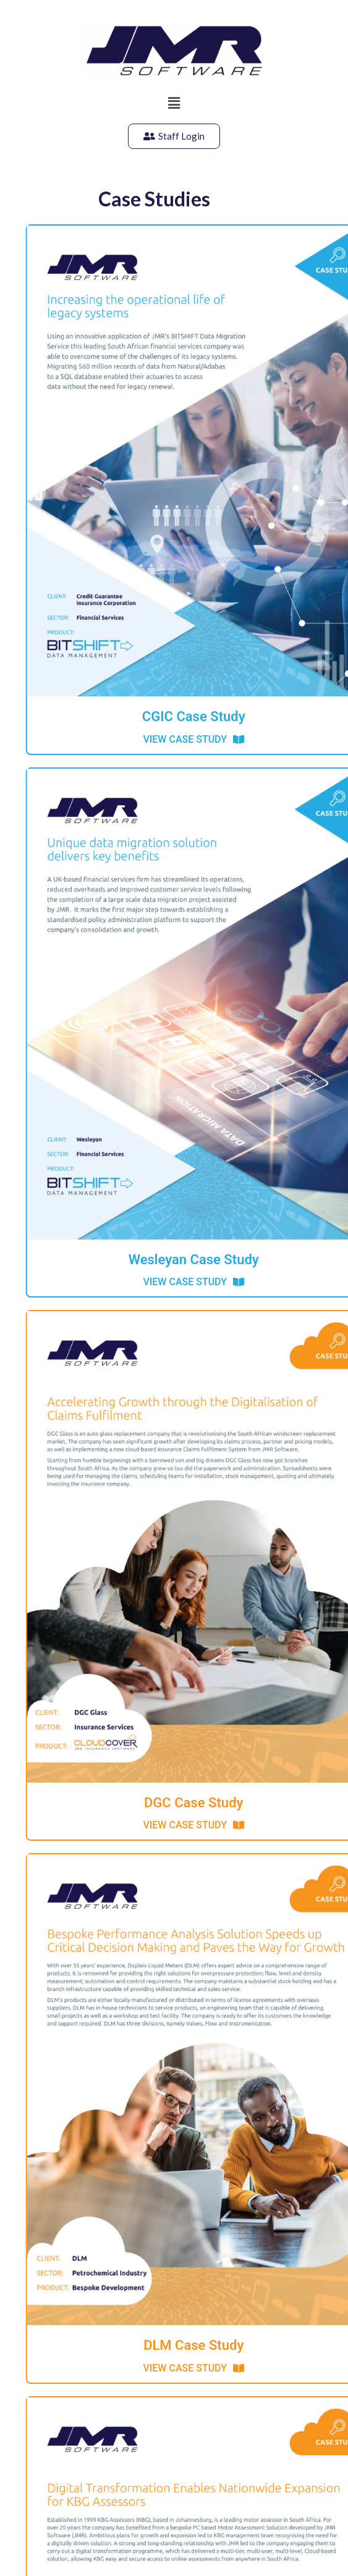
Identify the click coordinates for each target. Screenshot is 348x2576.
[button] (174, 103)
